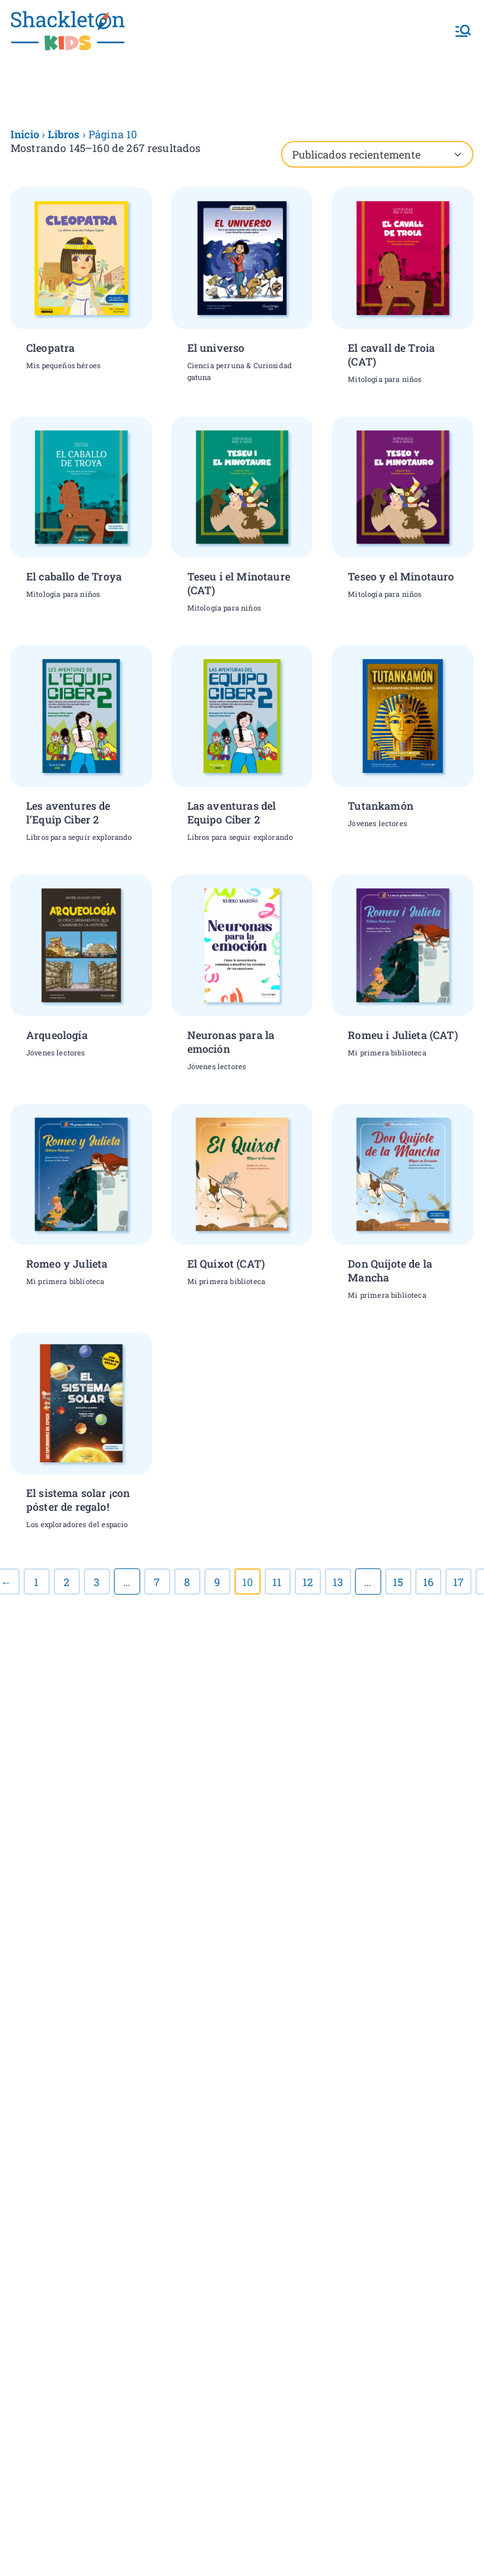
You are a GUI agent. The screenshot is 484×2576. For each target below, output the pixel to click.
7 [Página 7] (157, 1582)
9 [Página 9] (217, 1582)
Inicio (24, 134)
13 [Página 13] (338, 1582)
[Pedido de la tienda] (377, 154)
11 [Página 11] (277, 1582)
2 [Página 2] (66, 1582)
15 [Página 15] (398, 1582)
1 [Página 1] (36, 1582)
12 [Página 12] (308, 1582)
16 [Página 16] (428, 1582)
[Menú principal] (463, 31)
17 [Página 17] (458, 1582)
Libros (63, 134)
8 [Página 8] (187, 1582)
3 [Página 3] (97, 1582)
